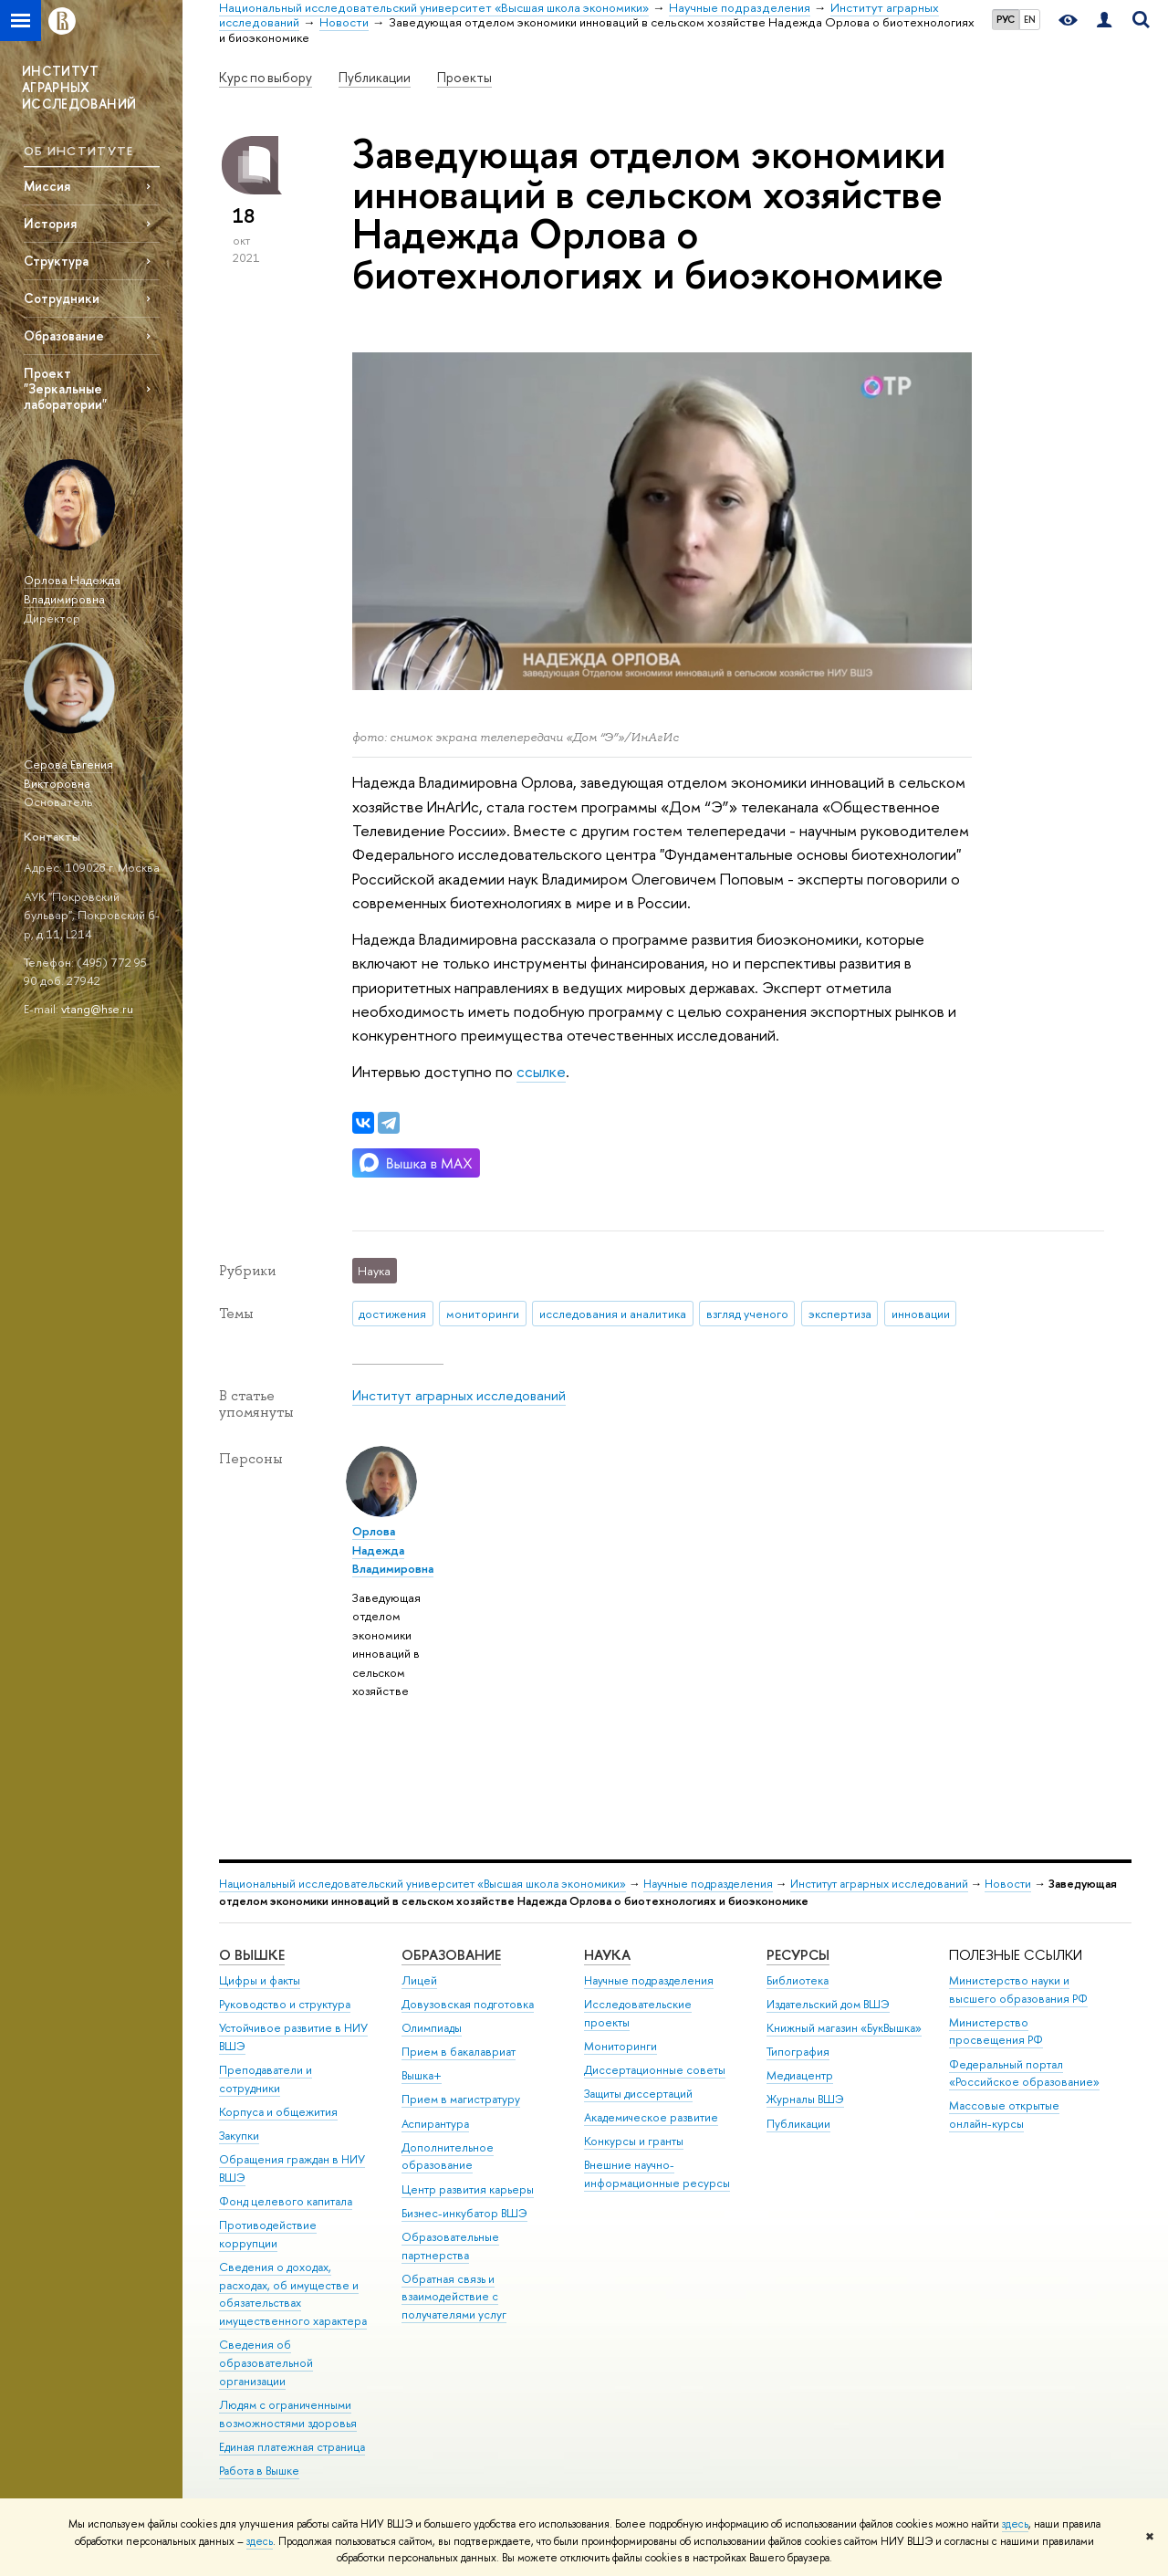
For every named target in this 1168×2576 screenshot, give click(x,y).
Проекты (464, 77)
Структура (56, 260)
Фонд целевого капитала (285, 2201)
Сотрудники (61, 298)
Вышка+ (422, 2075)
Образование (64, 335)
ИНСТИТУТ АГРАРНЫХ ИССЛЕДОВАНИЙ (79, 87)
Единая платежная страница (292, 2447)
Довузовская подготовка (468, 2004)
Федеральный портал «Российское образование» (1024, 2073)
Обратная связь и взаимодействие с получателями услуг (454, 2297)
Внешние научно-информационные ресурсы (657, 2174)
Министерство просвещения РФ (996, 2031)
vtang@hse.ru (97, 1008)
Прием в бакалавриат (459, 2051)
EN (1030, 19)
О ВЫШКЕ (252, 1954)
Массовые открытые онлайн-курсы (1004, 2114)
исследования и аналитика (612, 1313)
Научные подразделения (708, 1883)
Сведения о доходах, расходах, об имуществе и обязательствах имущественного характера (293, 2294)
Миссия (47, 185)
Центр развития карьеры (468, 2189)
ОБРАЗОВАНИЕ (451, 1954)
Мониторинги (620, 2046)
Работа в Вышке (259, 2470)
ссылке (541, 1071)
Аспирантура (435, 2123)
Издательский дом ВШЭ (828, 2004)
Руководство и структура (284, 2004)
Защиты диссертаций (638, 2093)
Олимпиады (432, 2028)
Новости (1008, 1883)
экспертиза (839, 1313)
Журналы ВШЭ (805, 2099)
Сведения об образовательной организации (266, 2363)
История (50, 223)
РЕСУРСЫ (797, 1954)
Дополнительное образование (448, 2156)
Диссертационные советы (654, 2070)
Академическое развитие (651, 2117)
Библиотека (797, 1980)
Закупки (239, 2135)
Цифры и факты (259, 1980)
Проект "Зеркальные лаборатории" (65, 388)
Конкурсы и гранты (633, 2141)
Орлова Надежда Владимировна (72, 589)
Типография (797, 2051)
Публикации (375, 77)
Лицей (419, 1980)
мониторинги (482, 1313)
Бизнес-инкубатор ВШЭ (464, 2213)
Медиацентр (799, 2075)
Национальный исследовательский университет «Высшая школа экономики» (422, 1883)
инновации (921, 1313)
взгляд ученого (747, 1313)
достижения (392, 1313)
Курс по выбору (265, 77)
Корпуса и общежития (278, 2112)
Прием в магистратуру (461, 2099)
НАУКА (607, 1954)
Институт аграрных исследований (459, 1395)
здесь (1015, 2524)
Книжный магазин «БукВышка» (844, 2028)
